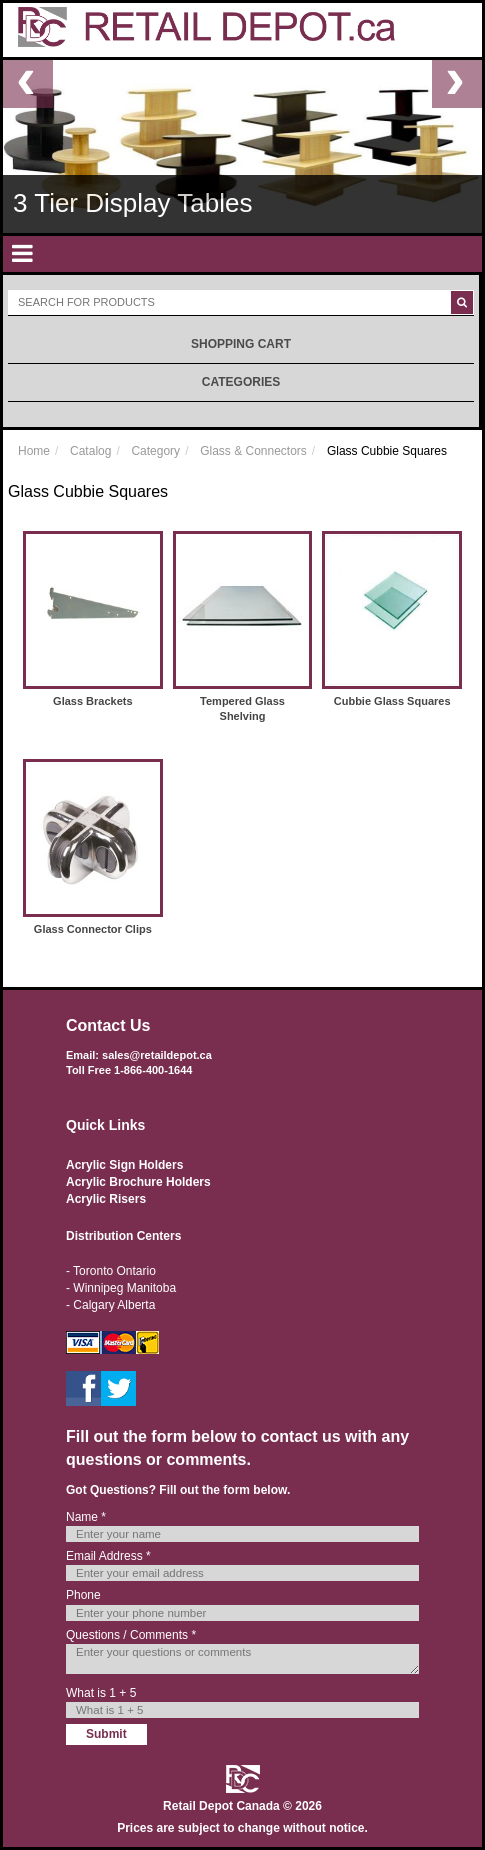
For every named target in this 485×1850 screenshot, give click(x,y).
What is (101, 1693)
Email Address (108, 1556)
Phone (83, 1595)
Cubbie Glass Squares (392, 701)
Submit (106, 1734)
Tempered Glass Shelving (242, 709)
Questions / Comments (131, 1635)
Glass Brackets (93, 701)
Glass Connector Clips (93, 929)
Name (86, 1517)
